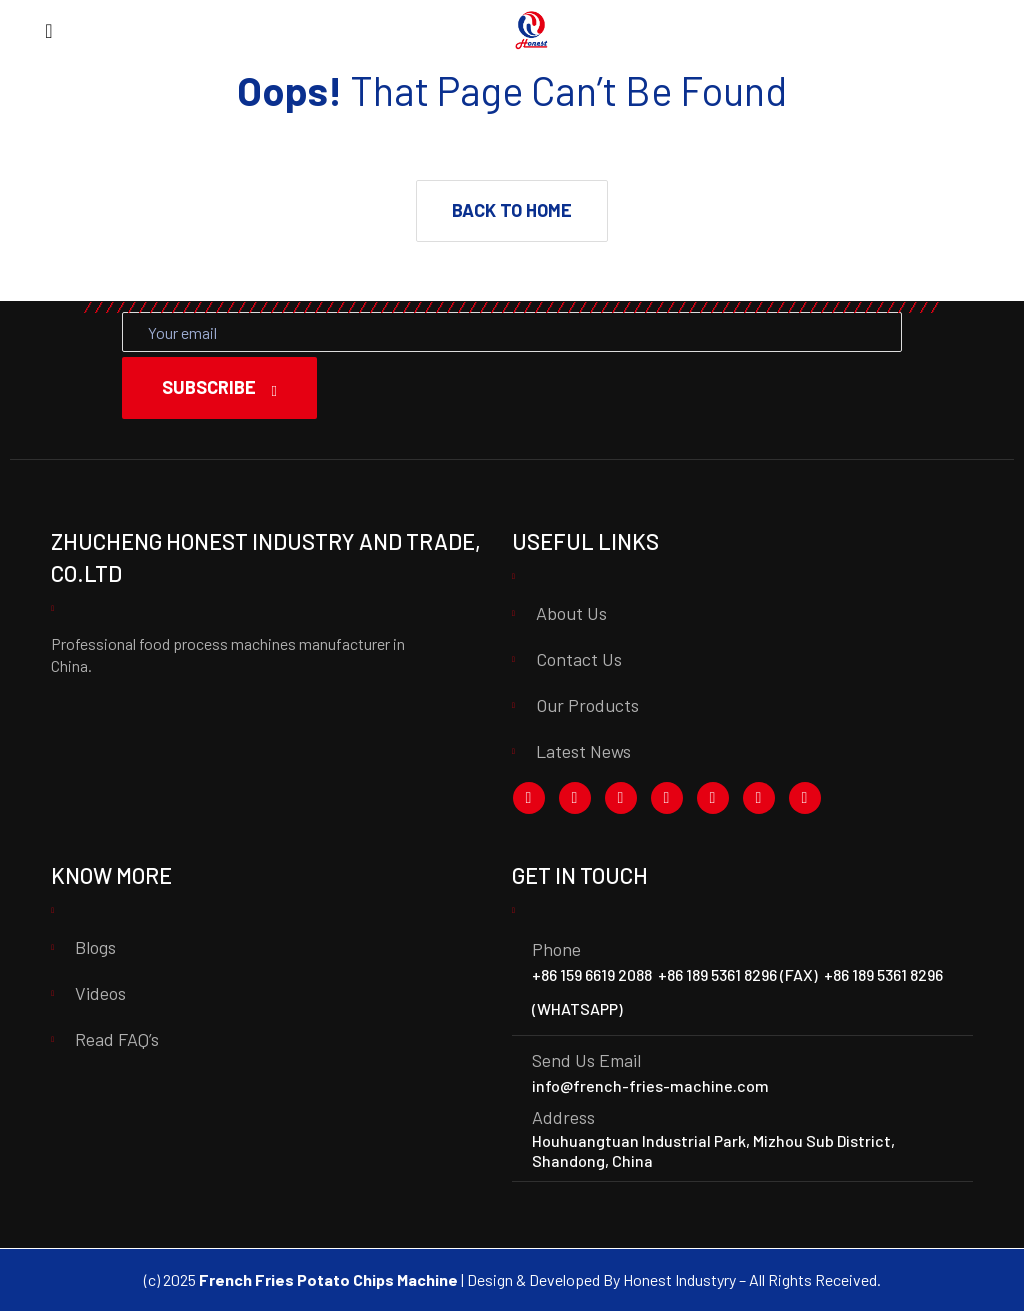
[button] (512, 211)
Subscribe (219, 387)
